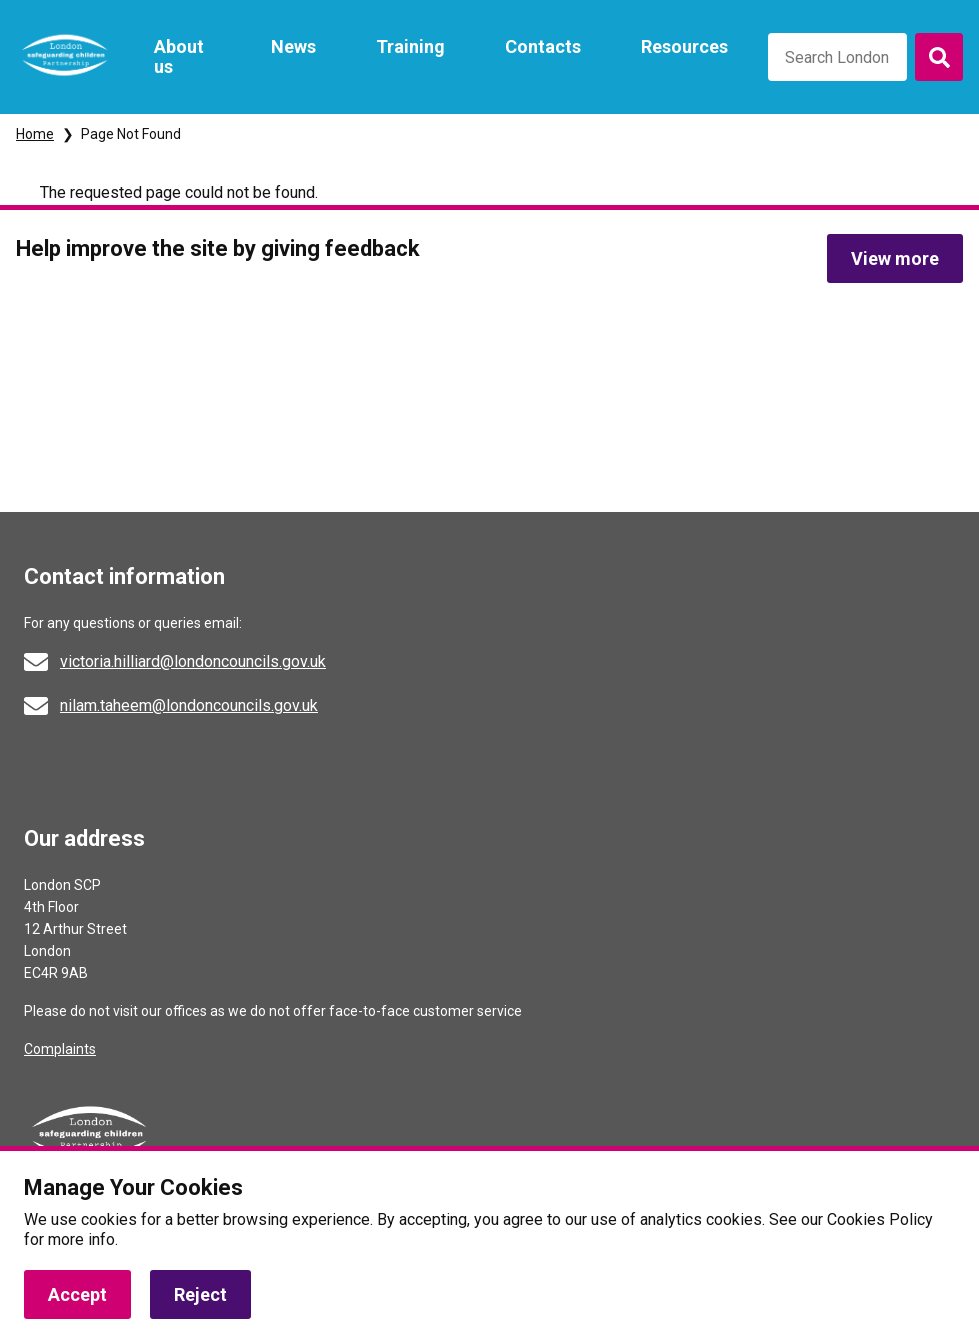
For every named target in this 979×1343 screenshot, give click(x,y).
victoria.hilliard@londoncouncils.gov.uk (193, 661)
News (293, 46)
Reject (200, 1294)
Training (410, 46)
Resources (684, 46)
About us (179, 56)
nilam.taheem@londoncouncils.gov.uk (189, 705)
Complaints (60, 1049)
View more (895, 258)
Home (35, 134)
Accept (77, 1294)
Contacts (543, 46)
